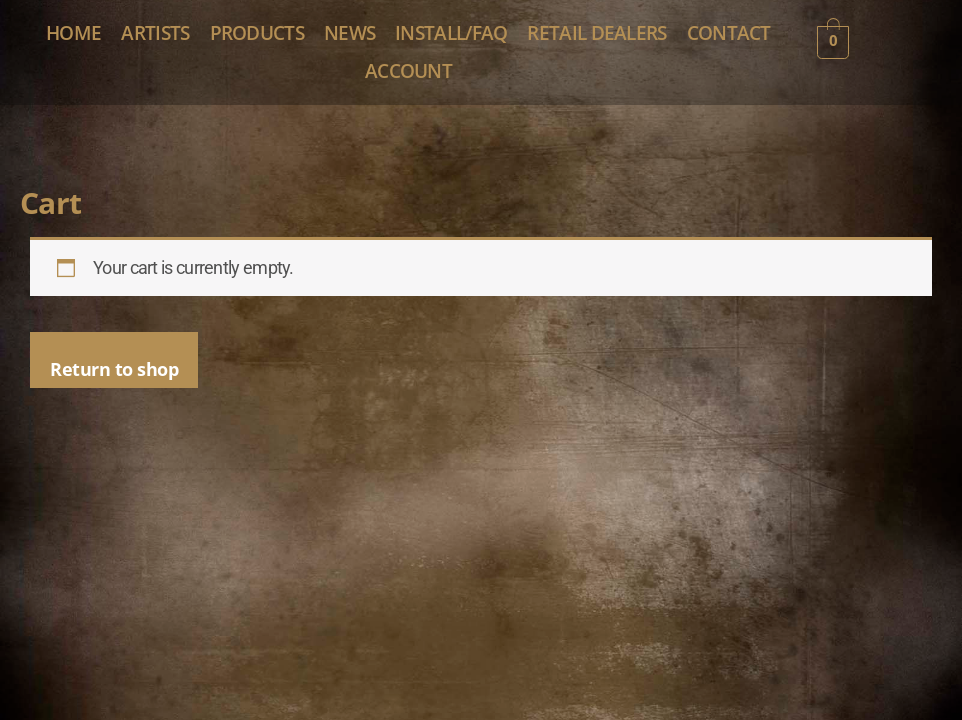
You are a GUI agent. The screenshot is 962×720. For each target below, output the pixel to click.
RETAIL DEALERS (282, 93)
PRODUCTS (392, 40)
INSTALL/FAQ (631, 40)
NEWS (508, 40)
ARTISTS (270, 40)
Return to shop (114, 397)
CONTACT (427, 93)
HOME (162, 40)
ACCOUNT (554, 93)
